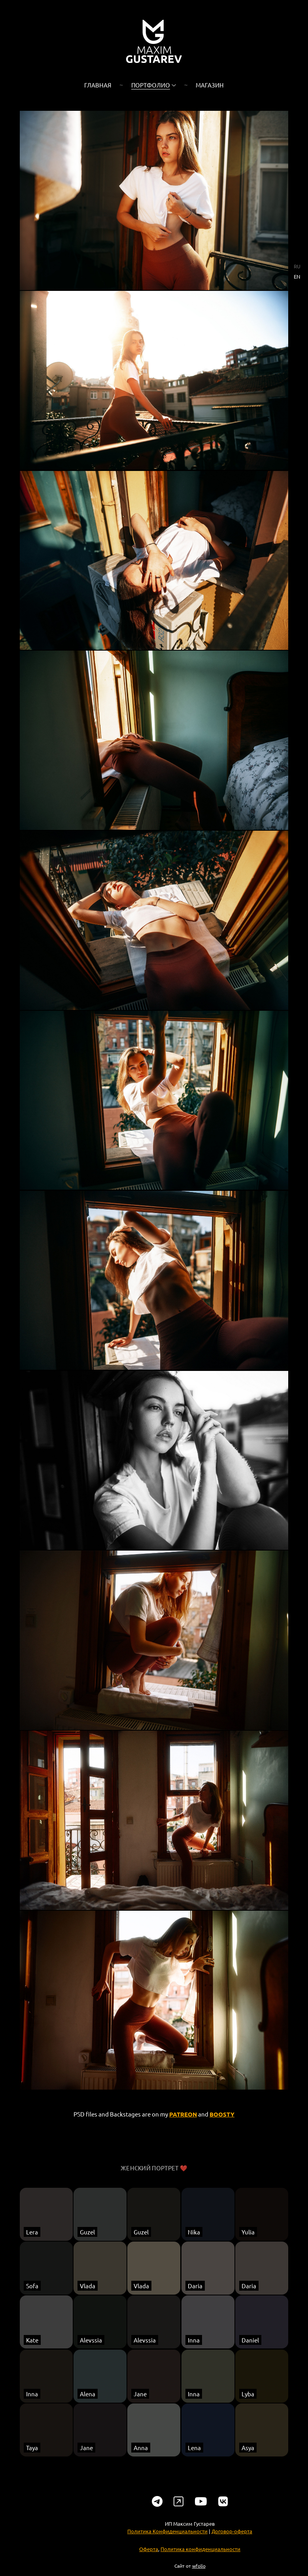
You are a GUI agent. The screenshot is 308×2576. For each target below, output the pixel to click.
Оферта (148, 2564)
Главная (97, 85)
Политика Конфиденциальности (167, 2546)
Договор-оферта (232, 2546)
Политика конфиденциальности (200, 2564)
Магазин (210, 85)
